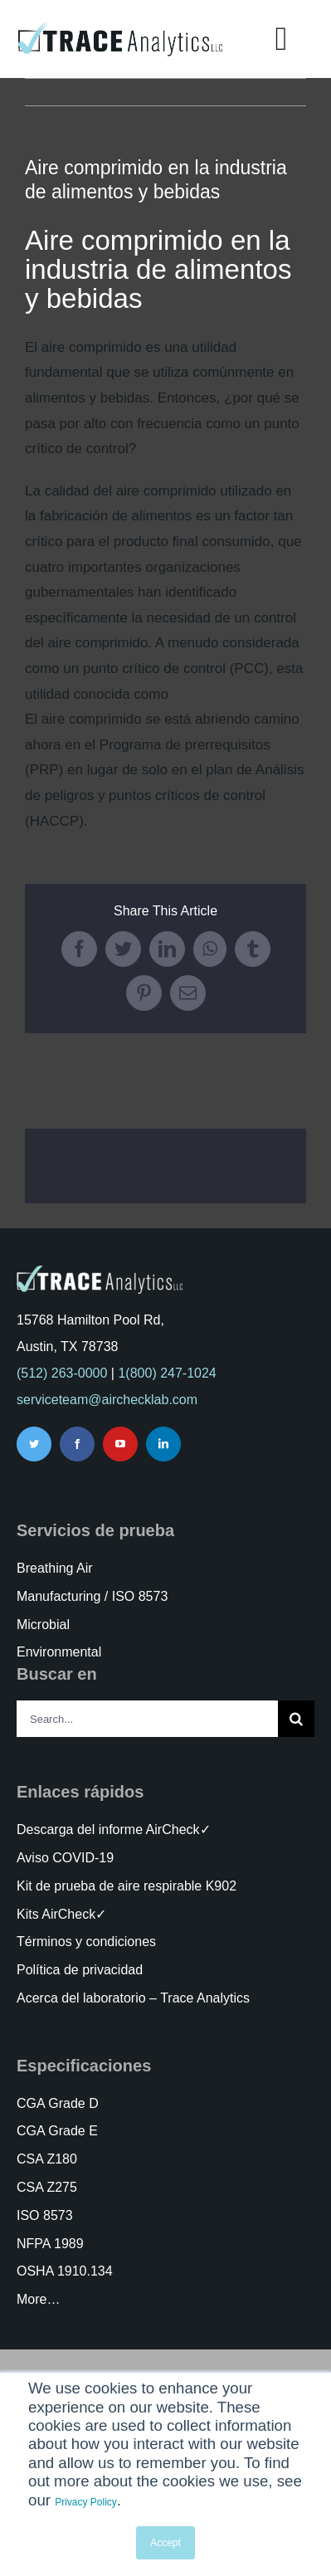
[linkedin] (163, 1444)
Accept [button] (165, 2543)
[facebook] (77, 1444)
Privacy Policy (86, 2502)
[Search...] (147, 1718)
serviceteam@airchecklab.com (107, 1400)
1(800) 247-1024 (167, 1373)
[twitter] (34, 1444)
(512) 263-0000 (62, 1373)
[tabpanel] (165, 530)
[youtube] (120, 1444)
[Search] (296, 1718)
